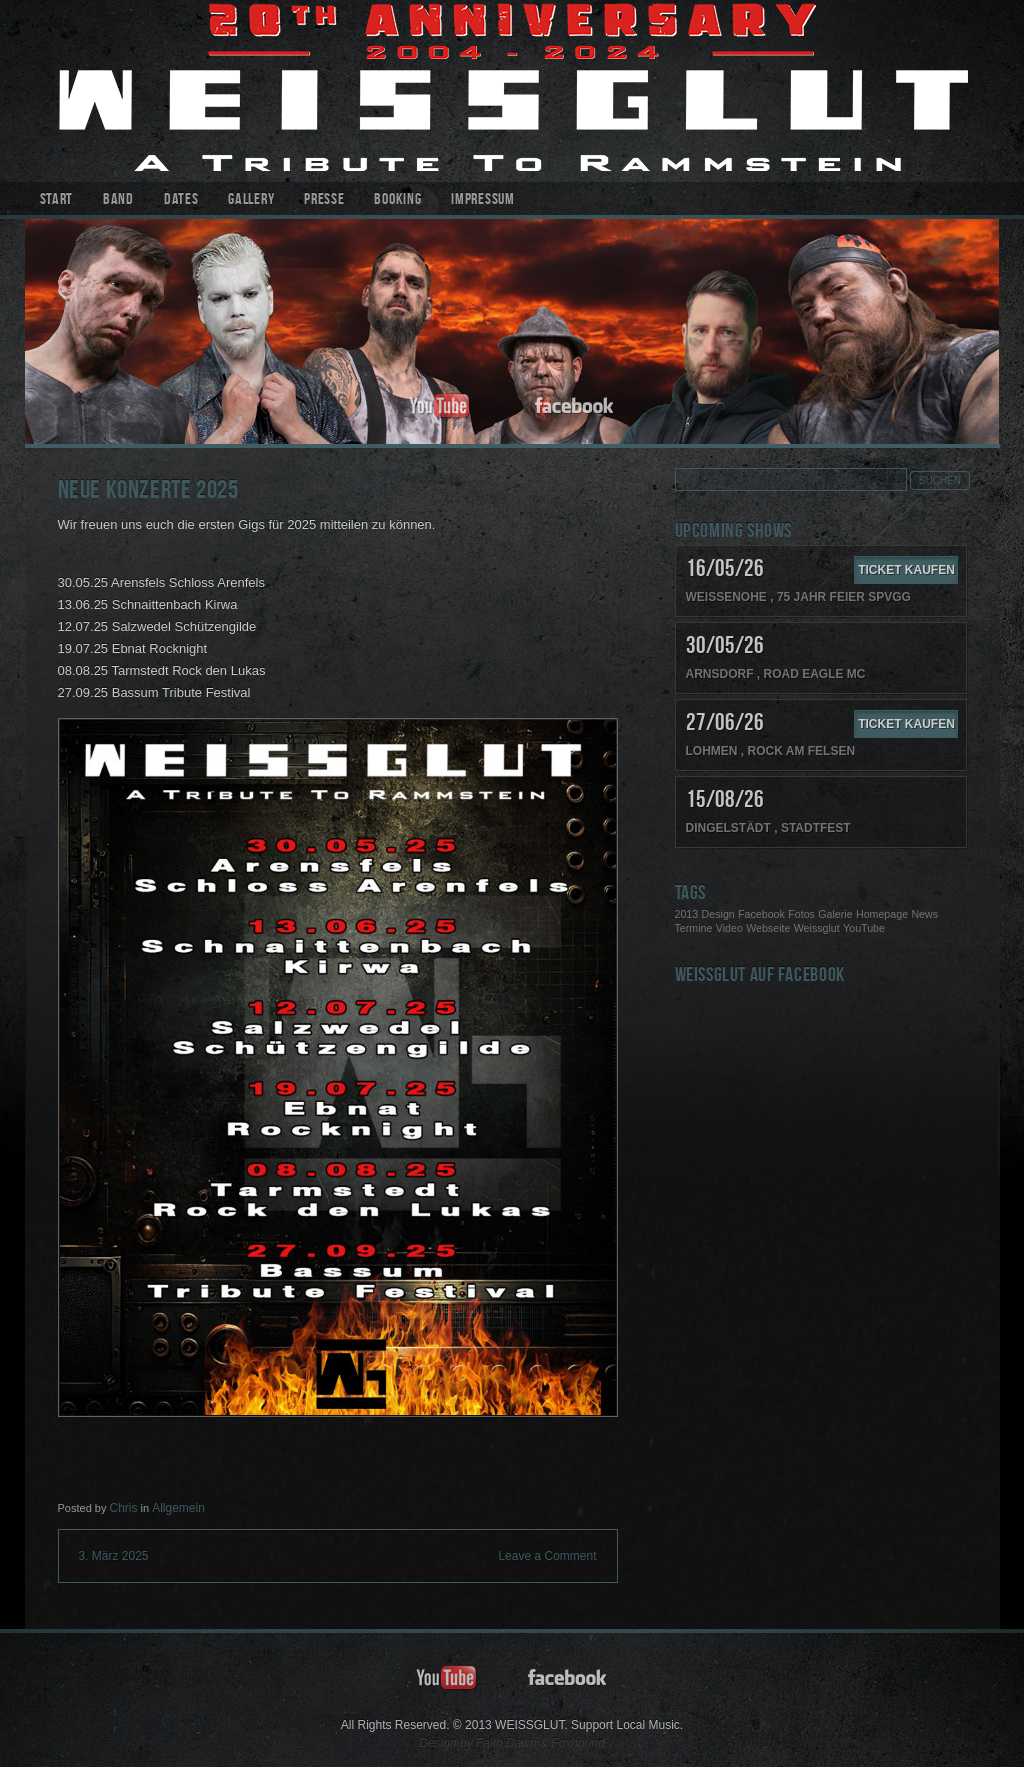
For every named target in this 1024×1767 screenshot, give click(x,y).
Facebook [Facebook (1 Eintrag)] (761, 914)
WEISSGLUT (512, 91)
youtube (440, 406)
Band (118, 200)
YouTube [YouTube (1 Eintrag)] (864, 928)
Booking (397, 200)
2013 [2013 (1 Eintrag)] (687, 914)
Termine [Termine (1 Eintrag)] (694, 928)
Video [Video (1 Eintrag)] (729, 928)
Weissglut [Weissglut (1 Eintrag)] (817, 928)
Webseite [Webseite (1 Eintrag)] (768, 928)
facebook (575, 406)
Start (57, 200)
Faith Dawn (506, 1743)
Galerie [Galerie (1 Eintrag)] (835, 914)
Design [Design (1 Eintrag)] (718, 914)
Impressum (482, 200)
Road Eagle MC (815, 674)
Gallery (251, 200)
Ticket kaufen (906, 570)
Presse (324, 200)
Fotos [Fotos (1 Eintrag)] (801, 914)
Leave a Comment (547, 1556)
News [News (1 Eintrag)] (924, 914)
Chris (123, 1508)
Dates (181, 200)
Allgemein (178, 1508)
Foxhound (577, 1743)
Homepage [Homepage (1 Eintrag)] (882, 914)
